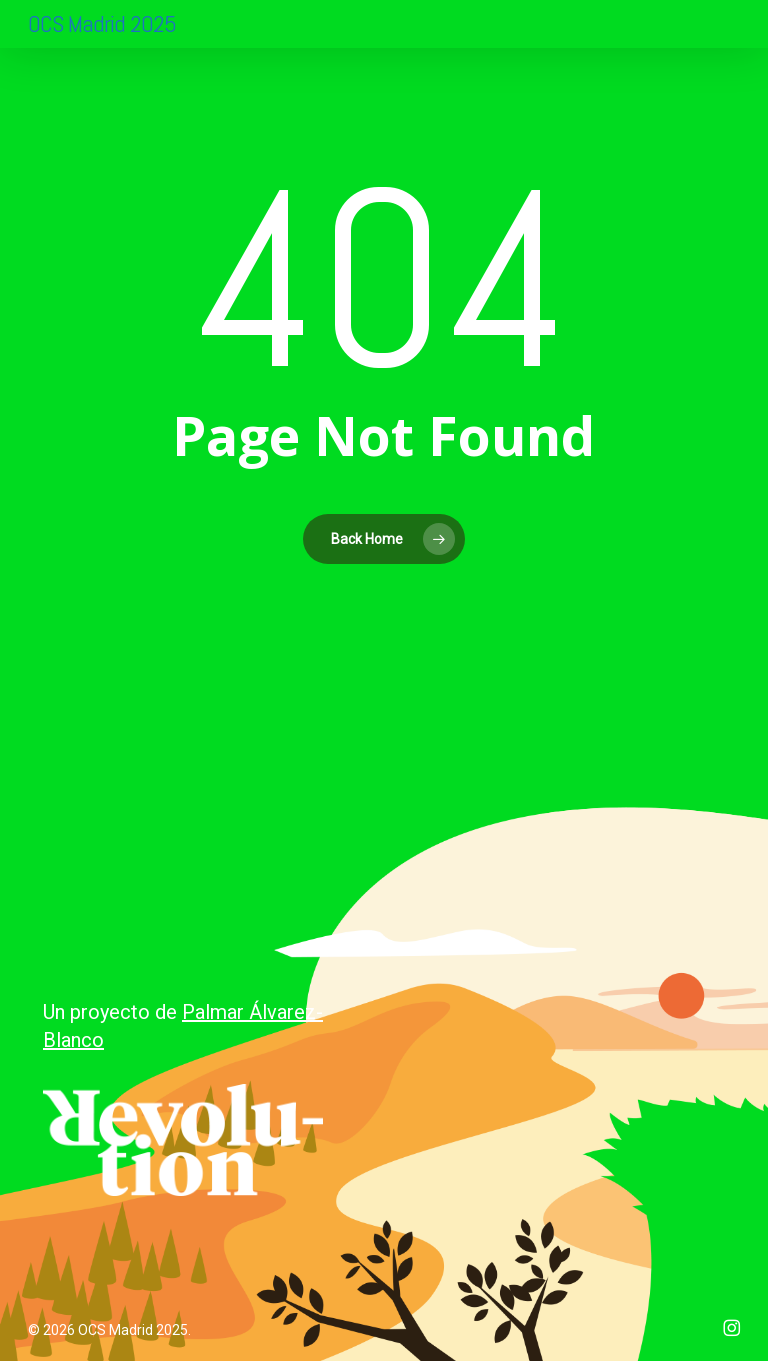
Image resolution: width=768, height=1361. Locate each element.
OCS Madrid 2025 (102, 23)
